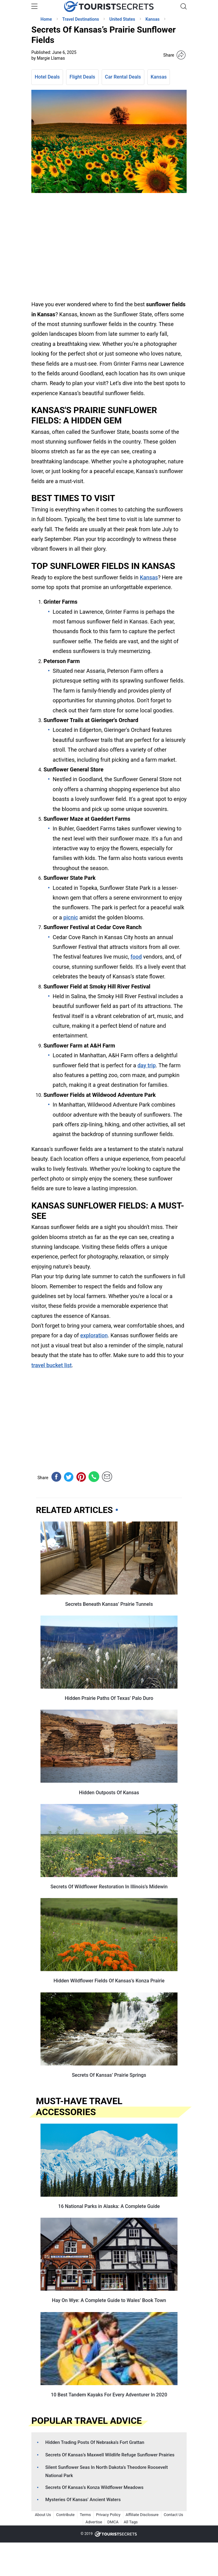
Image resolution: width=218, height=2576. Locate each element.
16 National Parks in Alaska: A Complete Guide (109, 2206)
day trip (146, 1065)
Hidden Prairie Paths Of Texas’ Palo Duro (109, 1698)
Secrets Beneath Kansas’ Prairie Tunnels (109, 1604)
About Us (43, 2514)
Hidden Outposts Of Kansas (109, 1792)
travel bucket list (51, 1365)
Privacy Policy (108, 2514)
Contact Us (173, 2514)
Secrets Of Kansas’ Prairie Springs (109, 2075)
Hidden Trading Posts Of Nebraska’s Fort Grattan (94, 2442)
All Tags (131, 2522)
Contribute (65, 2514)
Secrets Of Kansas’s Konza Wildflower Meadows (94, 2487)
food (136, 956)
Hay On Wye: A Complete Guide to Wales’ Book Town (109, 2300)
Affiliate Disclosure (142, 2514)
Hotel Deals (47, 77)
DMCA (112, 2522)
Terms (85, 2514)
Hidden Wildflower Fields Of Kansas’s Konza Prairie (109, 1981)
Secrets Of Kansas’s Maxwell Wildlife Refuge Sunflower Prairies (109, 2455)
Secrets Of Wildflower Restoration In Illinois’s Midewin (109, 1887)
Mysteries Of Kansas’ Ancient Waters (83, 2499)
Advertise (94, 2522)
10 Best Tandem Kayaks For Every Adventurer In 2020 (109, 2395)
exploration (94, 1335)
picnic (70, 917)
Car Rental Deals (123, 77)
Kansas (159, 77)
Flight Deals (82, 77)
